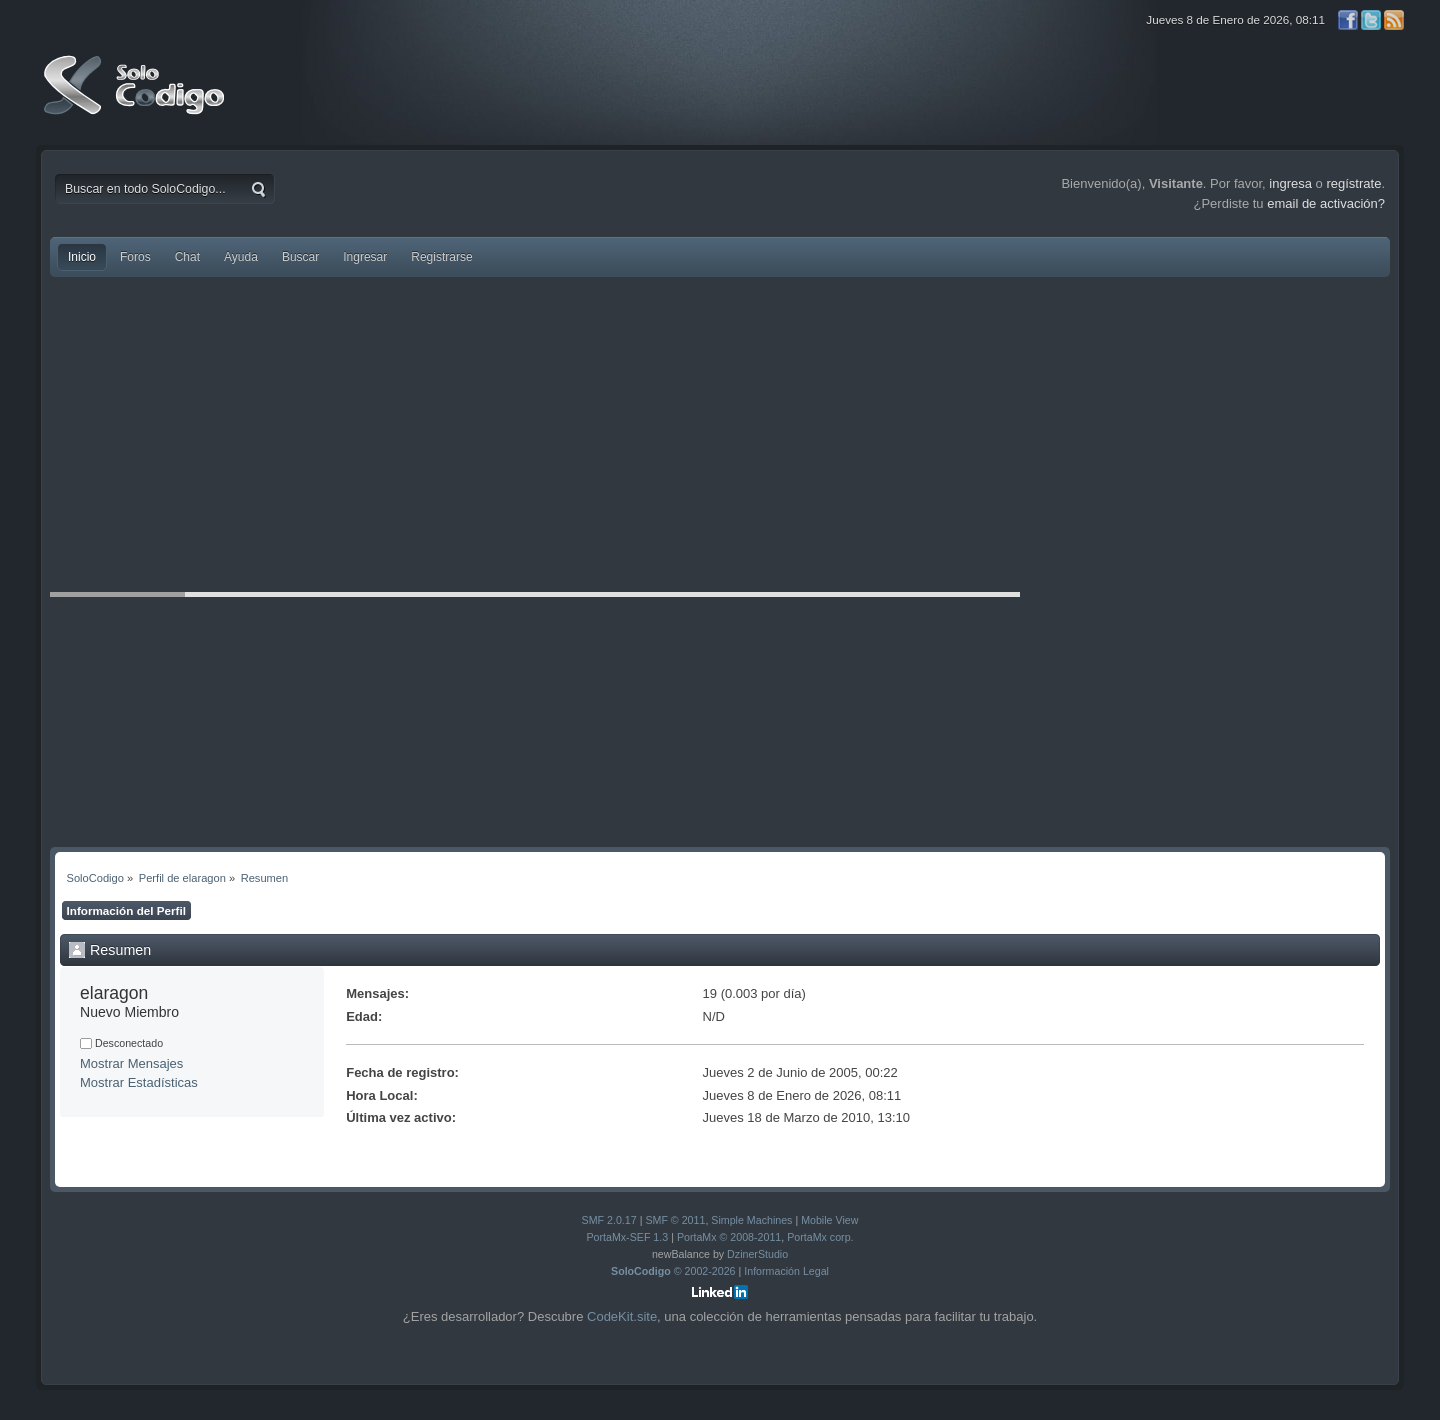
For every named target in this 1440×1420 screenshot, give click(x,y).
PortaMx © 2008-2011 (729, 1237)
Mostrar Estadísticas (139, 1082)
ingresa (1290, 183)
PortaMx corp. (820, 1237)
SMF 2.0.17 (609, 1220)
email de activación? (1326, 203)
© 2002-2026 (673, 1271)
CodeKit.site (622, 1316)
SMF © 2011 (675, 1220)
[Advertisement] (720, 437)
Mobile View (829, 1220)
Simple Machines (751, 1220)
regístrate (1353, 183)
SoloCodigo (136, 100)
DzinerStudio (757, 1254)
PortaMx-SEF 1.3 (627, 1237)
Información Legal (786, 1271)
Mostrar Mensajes (131, 1063)
